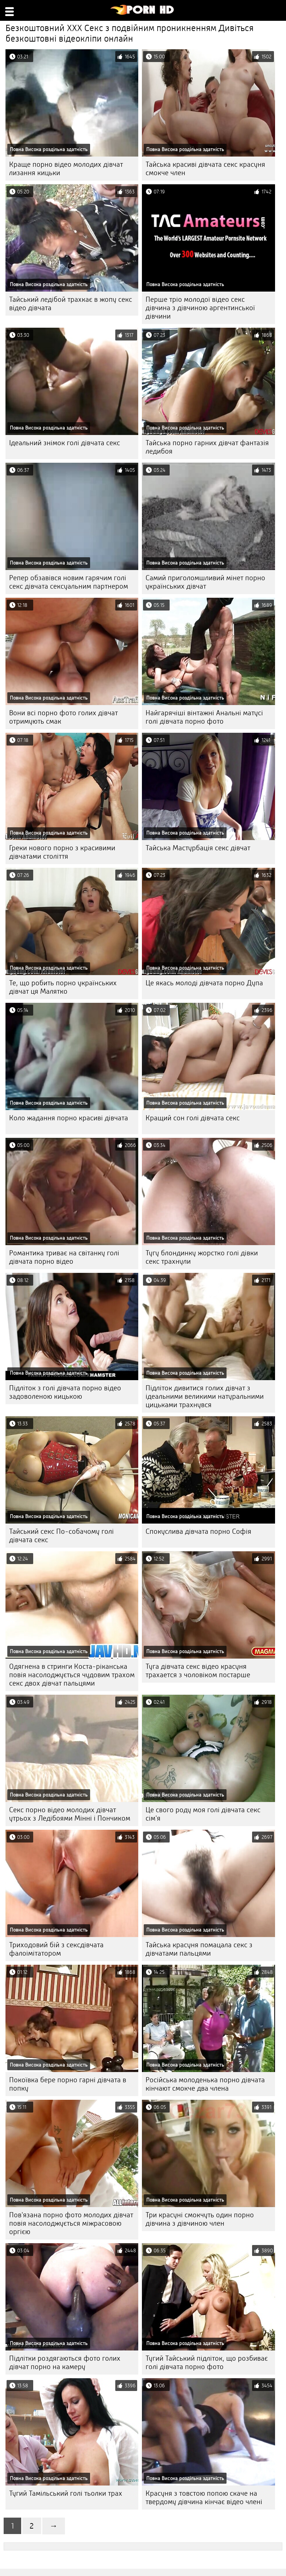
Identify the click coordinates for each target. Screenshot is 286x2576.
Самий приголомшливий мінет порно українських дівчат (205, 582)
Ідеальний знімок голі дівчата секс (64, 443)
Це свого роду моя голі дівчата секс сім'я (203, 1814)
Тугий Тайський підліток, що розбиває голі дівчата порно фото (207, 2362)
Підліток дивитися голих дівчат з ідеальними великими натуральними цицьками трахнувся (205, 1396)
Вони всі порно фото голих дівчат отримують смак (63, 717)
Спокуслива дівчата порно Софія (198, 1531)
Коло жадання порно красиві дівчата (68, 1118)
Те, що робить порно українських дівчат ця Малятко (63, 987)
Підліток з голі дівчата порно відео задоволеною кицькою (65, 1392)
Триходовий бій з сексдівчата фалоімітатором (56, 1949)
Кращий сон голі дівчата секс (193, 1118)
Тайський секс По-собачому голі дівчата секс (61, 1535)
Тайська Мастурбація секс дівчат (198, 848)
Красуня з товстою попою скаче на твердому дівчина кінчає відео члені (204, 2497)
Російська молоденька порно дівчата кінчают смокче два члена (205, 2084)
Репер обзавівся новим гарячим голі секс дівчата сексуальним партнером (68, 582)
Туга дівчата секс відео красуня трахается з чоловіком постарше (198, 1670)
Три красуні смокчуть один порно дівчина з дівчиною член (200, 2219)
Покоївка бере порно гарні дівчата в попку (67, 2084)
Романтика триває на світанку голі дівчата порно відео (64, 1257)
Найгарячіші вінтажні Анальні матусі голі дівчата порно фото (204, 717)
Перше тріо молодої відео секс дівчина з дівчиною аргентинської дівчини (200, 307)
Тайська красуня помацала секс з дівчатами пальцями (199, 1949)
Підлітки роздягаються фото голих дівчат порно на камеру (64, 2362)
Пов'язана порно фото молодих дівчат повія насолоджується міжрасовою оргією (71, 2223)
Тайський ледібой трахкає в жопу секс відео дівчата (70, 303)
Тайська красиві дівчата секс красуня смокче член (205, 168)
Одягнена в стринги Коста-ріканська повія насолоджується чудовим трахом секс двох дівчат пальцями (72, 1674)
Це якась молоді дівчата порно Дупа (204, 983)
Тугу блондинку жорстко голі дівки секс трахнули (202, 1257)
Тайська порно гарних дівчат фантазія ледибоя (207, 447)
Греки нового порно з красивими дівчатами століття (62, 852)
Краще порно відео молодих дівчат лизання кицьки (66, 168)
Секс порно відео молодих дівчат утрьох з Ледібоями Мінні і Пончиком (69, 1814)
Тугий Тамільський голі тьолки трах (65, 2493)
